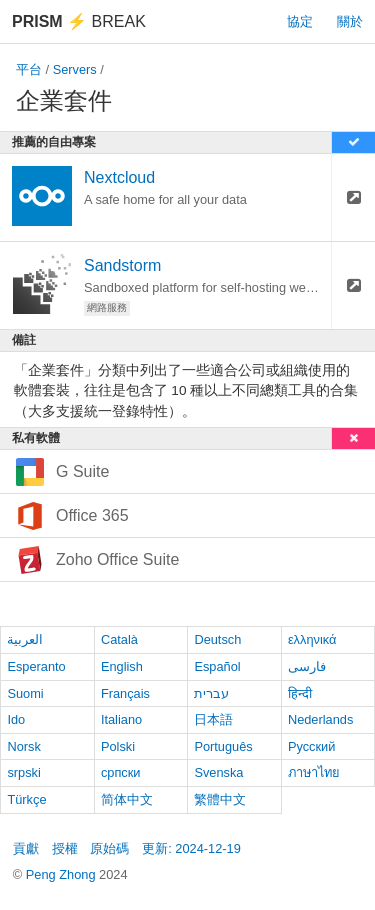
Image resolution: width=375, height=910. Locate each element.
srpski (23, 772)
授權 (65, 848)
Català (119, 639)
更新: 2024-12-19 (191, 848)
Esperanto (36, 666)
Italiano (121, 719)
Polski (118, 746)
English (122, 666)
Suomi (25, 693)
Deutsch (217, 639)
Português (223, 746)
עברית (211, 693)
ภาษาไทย (314, 772)
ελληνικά (312, 639)
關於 (350, 21)
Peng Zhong (62, 874)
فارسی (307, 666)
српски (121, 772)
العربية (25, 639)
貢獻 (26, 848)
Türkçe (26, 799)
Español (217, 666)
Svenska (218, 772)
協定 (300, 21)
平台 (29, 69)
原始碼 (109, 848)
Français (125, 693)
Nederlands (320, 719)
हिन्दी (300, 693)
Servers (75, 69)
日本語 (213, 719)
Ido (16, 719)
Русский (311, 746)
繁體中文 (220, 799)
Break (79, 21)
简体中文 (127, 799)
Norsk (23, 746)
